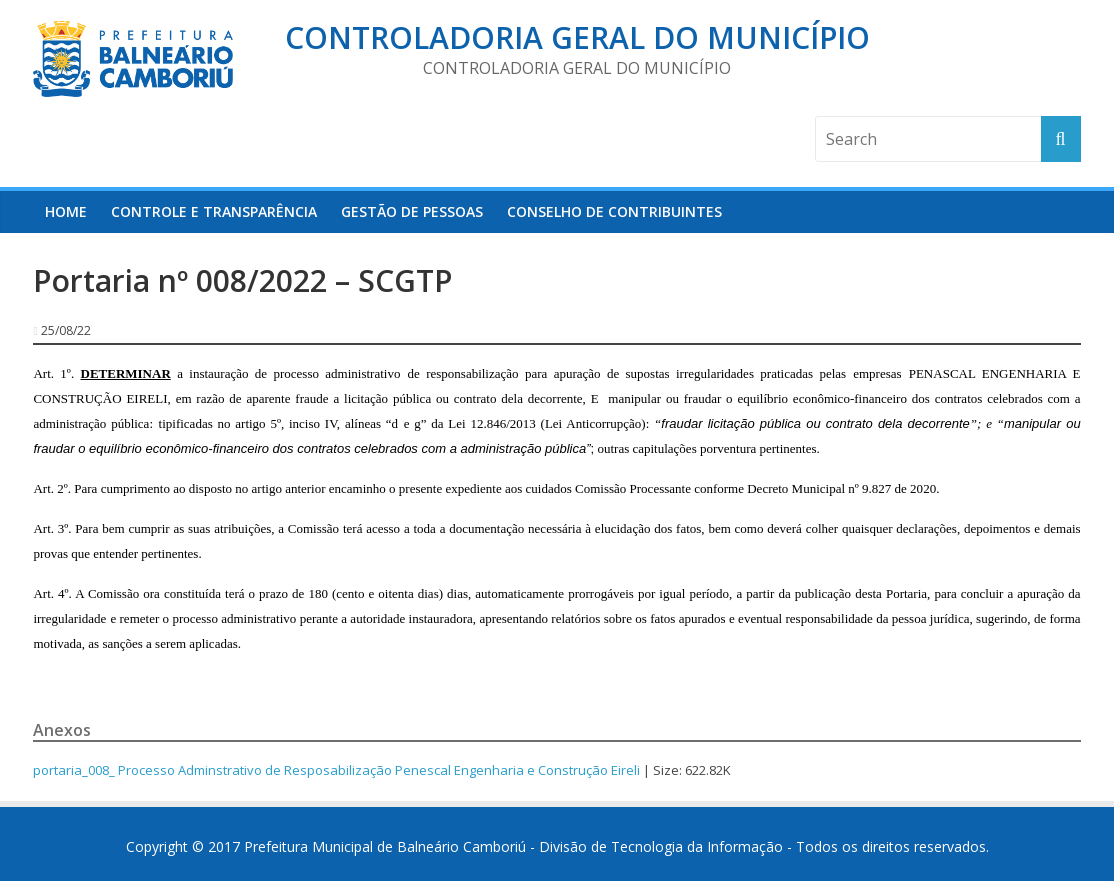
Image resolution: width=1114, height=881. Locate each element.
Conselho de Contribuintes (614, 211)
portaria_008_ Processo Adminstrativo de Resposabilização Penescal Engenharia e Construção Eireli (336, 770)
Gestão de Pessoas (412, 211)
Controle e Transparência (214, 211)
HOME (66, 211)
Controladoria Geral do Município (577, 37)
